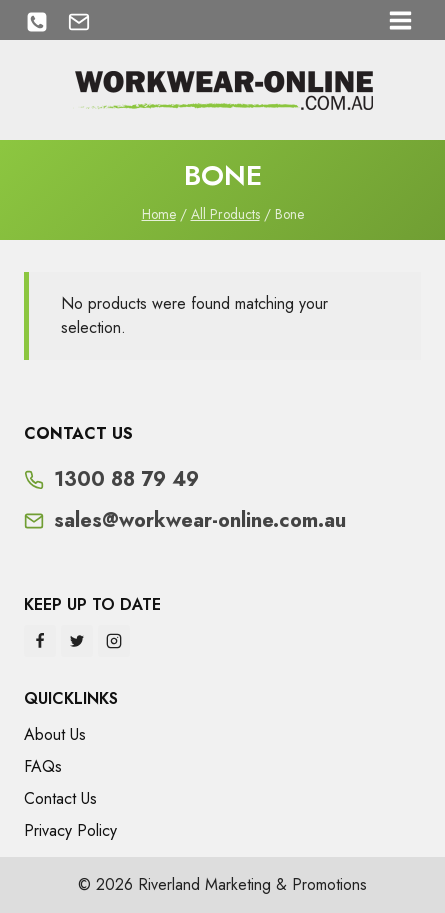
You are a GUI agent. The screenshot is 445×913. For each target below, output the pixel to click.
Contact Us (60, 798)
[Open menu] (400, 20)
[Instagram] (114, 641)
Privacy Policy (70, 830)
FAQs (43, 766)
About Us (55, 734)
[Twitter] (77, 641)
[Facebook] (40, 641)
